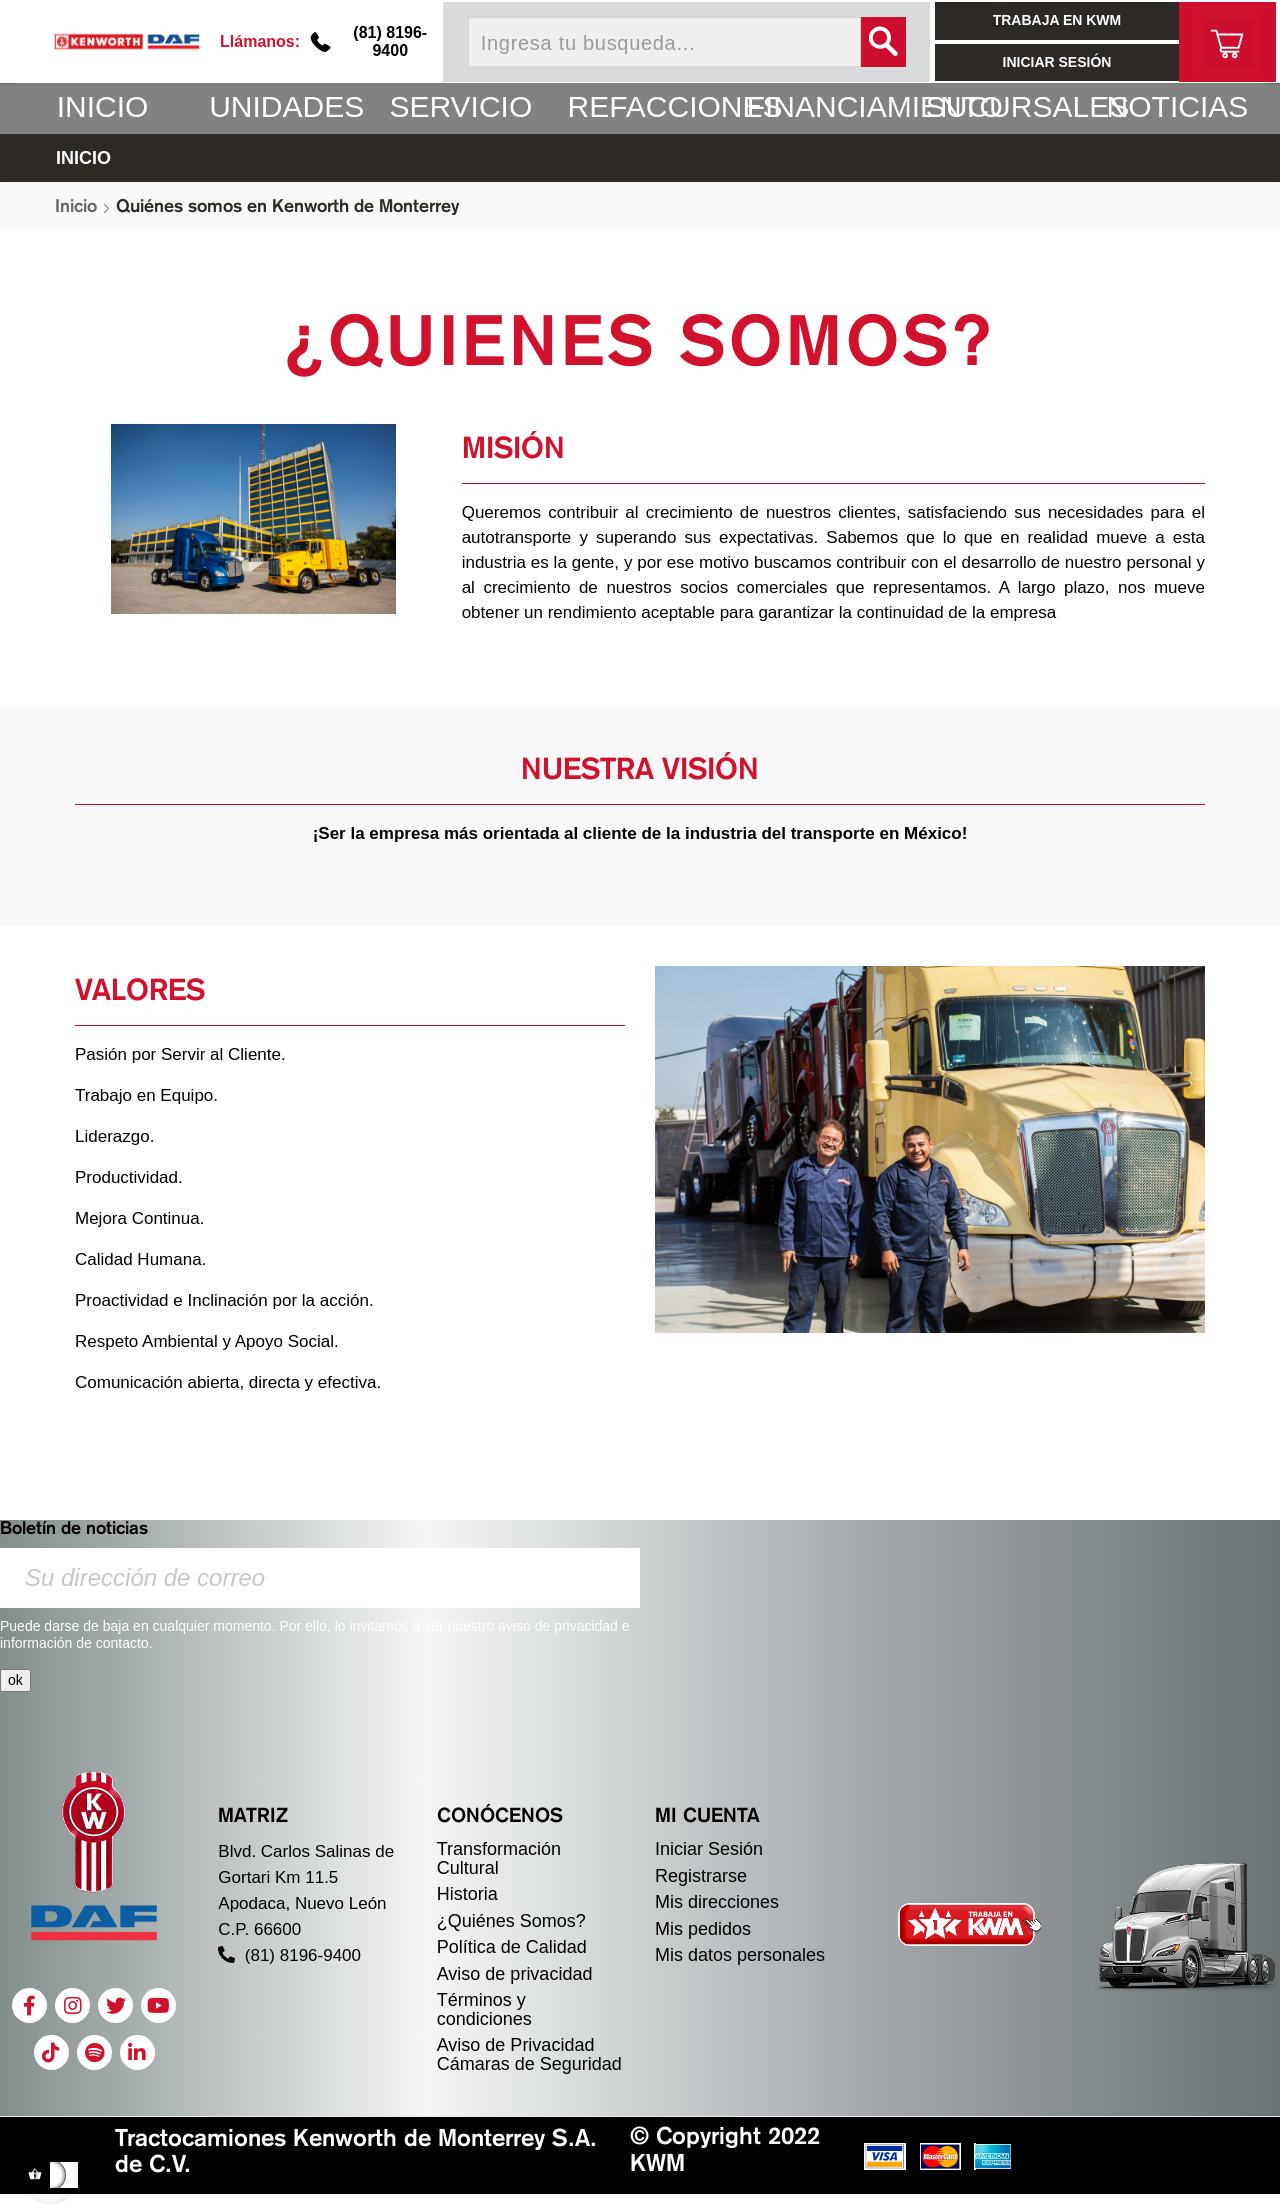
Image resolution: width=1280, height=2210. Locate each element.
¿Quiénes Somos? (511, 1921)
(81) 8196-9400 (390, 41)
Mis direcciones (717, 1902)
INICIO (83, 158)
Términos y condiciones (484, 2009)
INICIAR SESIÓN (1057, 62)
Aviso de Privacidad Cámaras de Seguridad (529, 2054)
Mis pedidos (703, 1929)
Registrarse (701, 1876)
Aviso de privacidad (515, 1974)
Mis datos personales (740, 1955)
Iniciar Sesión (709, 1849)
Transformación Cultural (499, 1858)
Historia (467, 1894)
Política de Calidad (512, 1947)
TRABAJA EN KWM (1057, 20)
